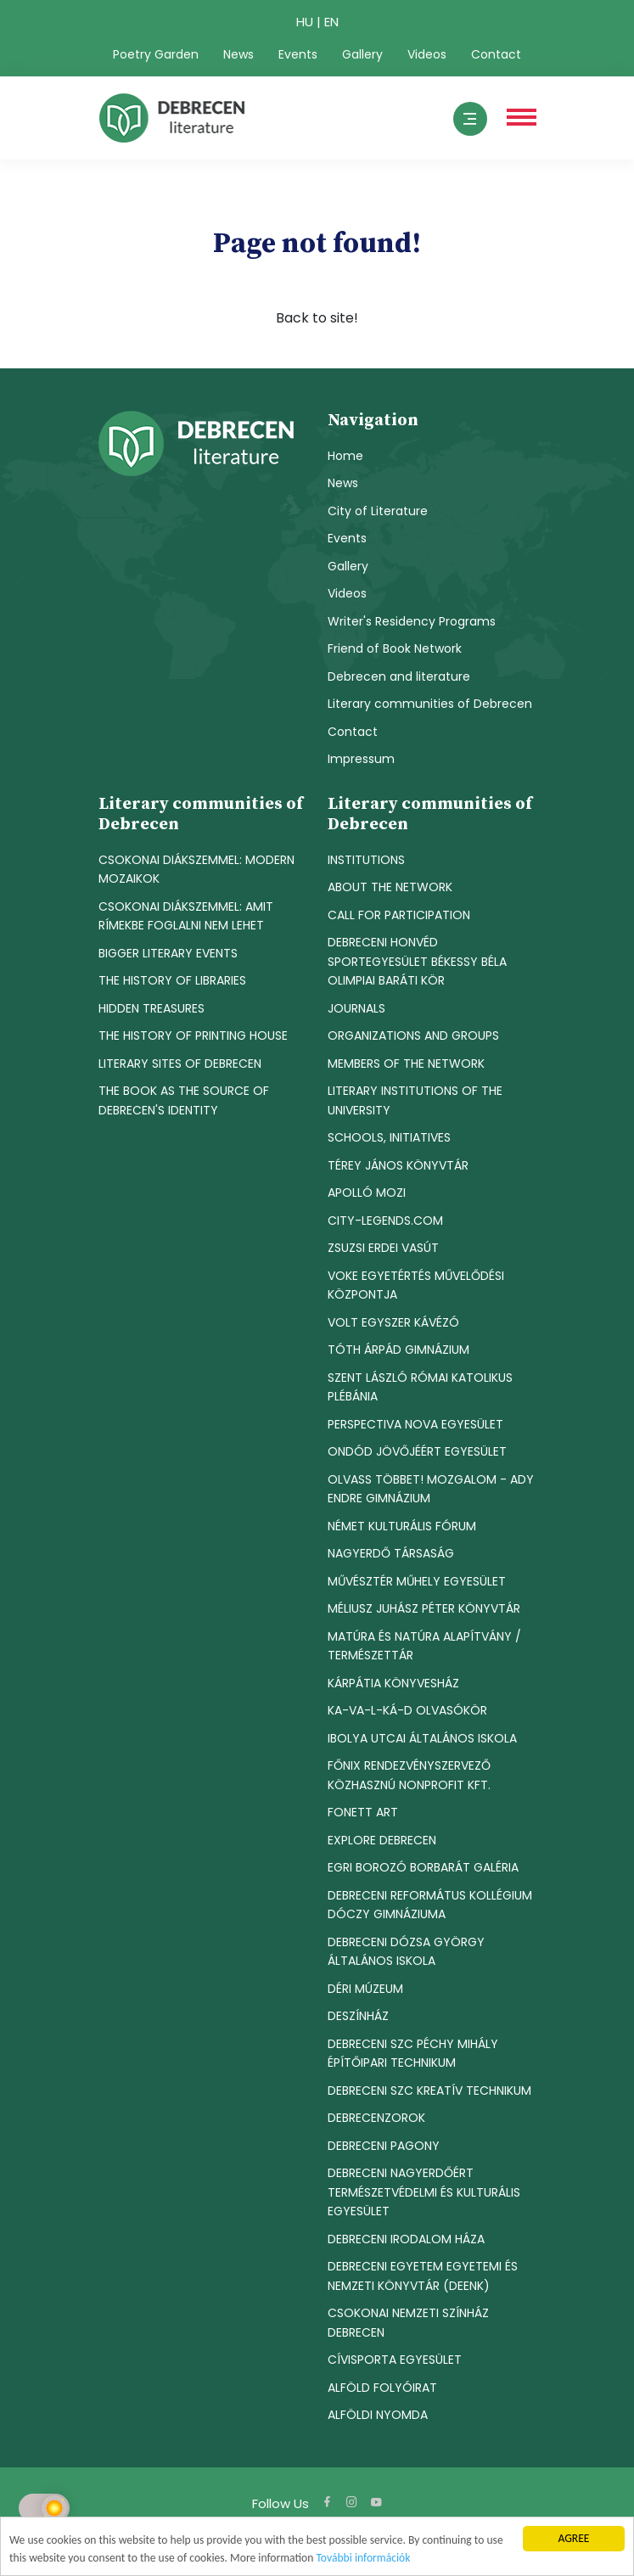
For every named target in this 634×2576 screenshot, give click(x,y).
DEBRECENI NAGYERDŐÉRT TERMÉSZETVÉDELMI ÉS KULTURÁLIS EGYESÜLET (424, 2192)
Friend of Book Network (395, 648)
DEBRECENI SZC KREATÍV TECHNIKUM (429, 2090)
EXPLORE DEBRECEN (382, 1840)
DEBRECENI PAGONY (384, 2145)
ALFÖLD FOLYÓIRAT (382, 2387)
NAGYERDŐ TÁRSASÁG (391, 1553)
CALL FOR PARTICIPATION (399, 914)
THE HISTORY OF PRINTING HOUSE (193, 1035)
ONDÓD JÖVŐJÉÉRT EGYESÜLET (417, 1451)
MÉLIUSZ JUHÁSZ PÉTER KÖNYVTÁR (424, 1608)
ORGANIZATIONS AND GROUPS (413, 1035)
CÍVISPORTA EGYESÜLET (395, 2359)
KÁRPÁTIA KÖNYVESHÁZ (393, 1683)
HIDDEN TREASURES (151, 1008)
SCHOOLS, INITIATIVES (389, 1137)
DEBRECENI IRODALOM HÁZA (406, 2239)
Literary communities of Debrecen (430, 703)
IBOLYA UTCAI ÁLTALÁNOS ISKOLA (422, 1738)
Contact (496, 54)
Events (297, 54)
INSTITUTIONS (366, 859)
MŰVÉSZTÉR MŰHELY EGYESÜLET (417, 1581)
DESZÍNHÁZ (358, 2015)
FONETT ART (363, 1812)
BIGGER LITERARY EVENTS (168, 953)
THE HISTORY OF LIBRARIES (172, 980)
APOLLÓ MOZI (367, 1192)
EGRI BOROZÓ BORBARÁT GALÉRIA (423, 1867)
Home (345, 455)
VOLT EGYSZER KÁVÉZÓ (393, 1322)
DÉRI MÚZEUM (365, 1988)
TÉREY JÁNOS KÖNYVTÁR (398, 1165)
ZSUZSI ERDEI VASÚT (383, 1247)
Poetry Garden (156, 54)
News (238, 54)
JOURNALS (356, 1008)
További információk (363, 2558)
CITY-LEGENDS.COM (385, 1220)
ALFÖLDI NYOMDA (378, 2414)
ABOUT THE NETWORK (390, 886)
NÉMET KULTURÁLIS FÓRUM (402, 1526)
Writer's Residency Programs (412, 621)
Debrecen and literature (399, 676)
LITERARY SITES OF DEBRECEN (179, 1063)
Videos (426, 54)
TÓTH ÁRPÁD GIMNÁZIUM (398, 1349)
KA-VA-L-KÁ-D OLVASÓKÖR (407, 1710)
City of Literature (378, 510)
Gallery (362, 54)
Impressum (361, 758)
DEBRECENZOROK (376, 2117)
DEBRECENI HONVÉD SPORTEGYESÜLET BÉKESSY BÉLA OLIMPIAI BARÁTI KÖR (417, 961)
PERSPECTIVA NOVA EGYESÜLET (415, 1424)
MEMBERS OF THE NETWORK (406, 1063)
